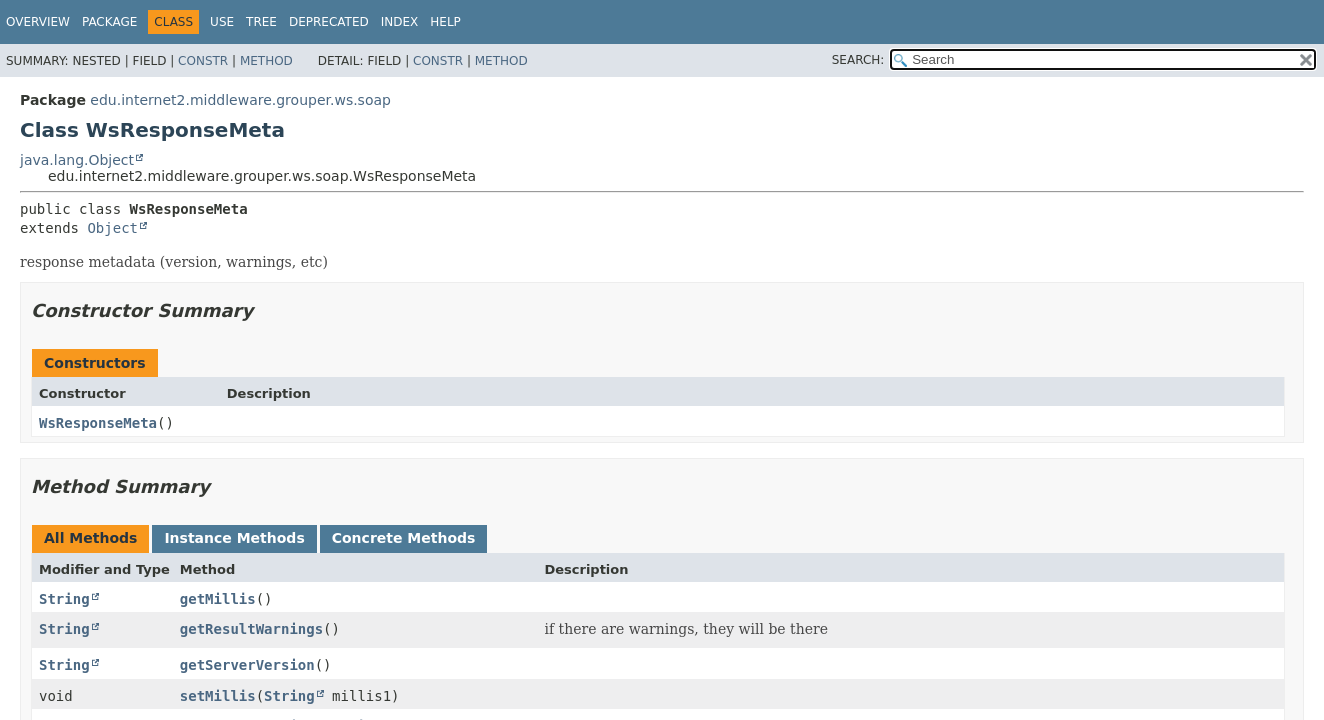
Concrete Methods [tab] (404, 538)
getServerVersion (247, 665)
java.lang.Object (77, 160)
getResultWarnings (251, 629)
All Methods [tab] (90, 538)
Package (109, 22)
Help (445, 22)
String (64, 599)
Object (112, 228)
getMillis (218, 599)
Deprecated (329, 22)
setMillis (218, 696)
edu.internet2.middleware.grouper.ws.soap (240, 100)
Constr (203, 61)
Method (266, 61)
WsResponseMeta (98, 423)
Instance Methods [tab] (234, 538)
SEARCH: (858, 60)
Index (400, 22)
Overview (38, 22)
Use (222, 22)
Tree (261, 22)
